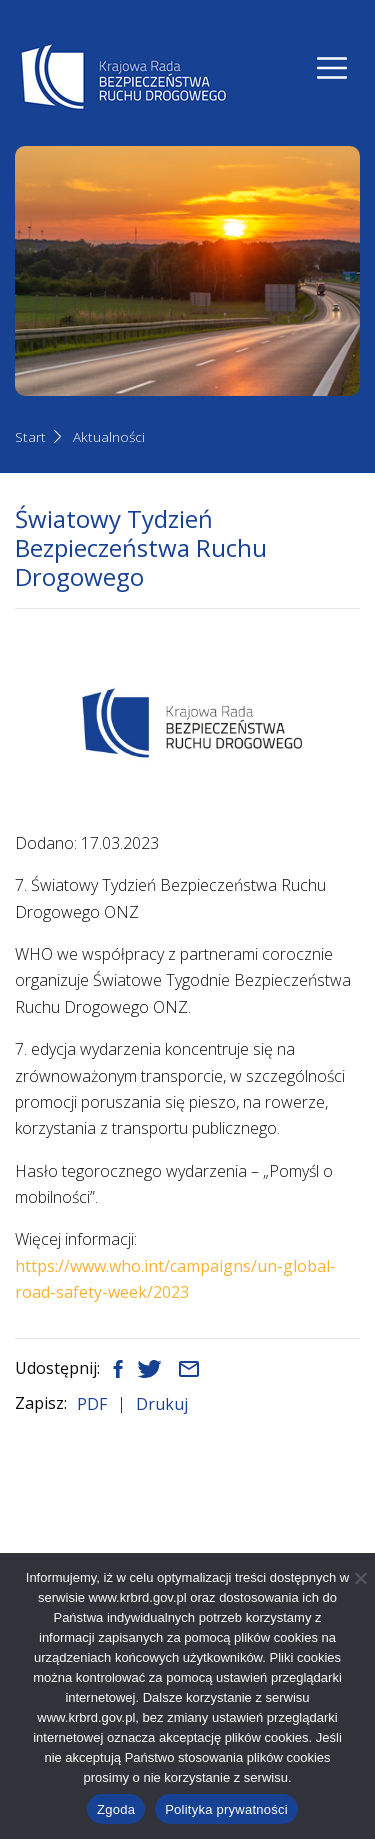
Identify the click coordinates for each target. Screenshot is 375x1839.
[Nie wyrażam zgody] (360, 1578)
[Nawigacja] (332, 68)
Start (30, 436)
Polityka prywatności (226, 1809)
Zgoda (116, 1809)
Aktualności (109, 436)
